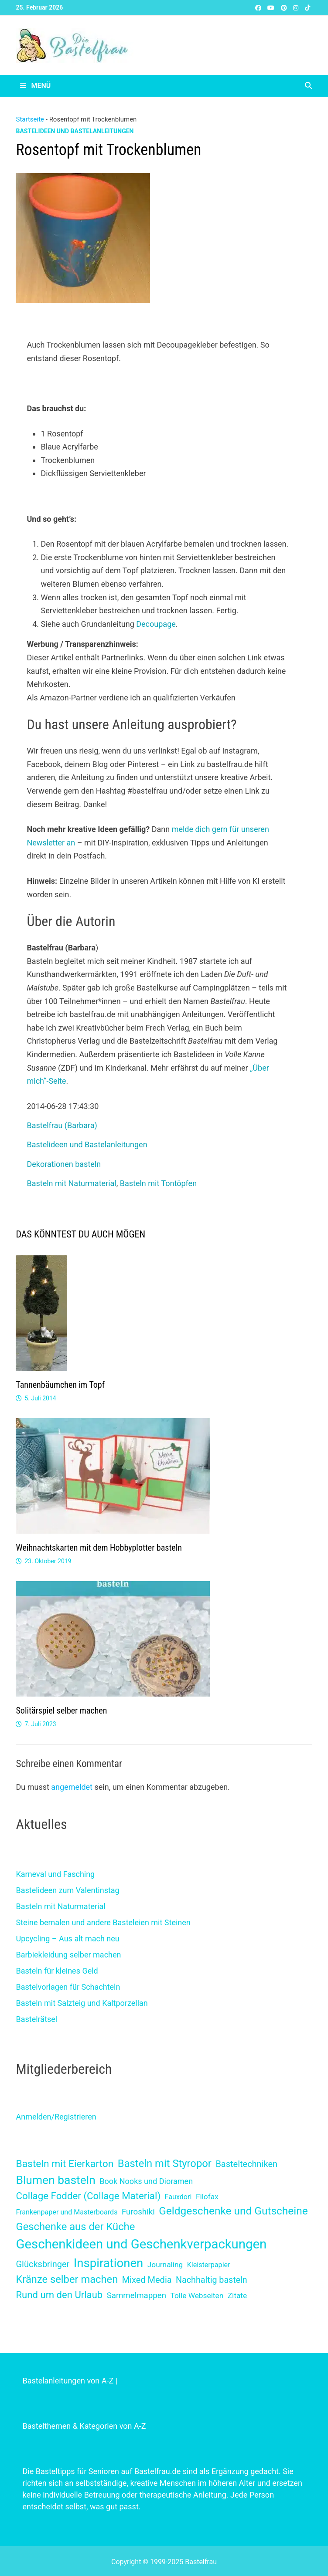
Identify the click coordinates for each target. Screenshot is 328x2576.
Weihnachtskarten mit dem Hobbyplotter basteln (99, 1547)
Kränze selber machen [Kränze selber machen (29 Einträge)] (67, 2279)
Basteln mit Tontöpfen (158, 1183)
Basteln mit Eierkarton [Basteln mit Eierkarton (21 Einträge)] (64, 2164)
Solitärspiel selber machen (61, 1710)
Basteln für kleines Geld (57, 1970)
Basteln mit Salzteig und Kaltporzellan (81, 2003)
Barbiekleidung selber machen (68, 1954)
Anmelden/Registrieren (56, 2116)
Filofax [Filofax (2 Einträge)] (207, 2196)
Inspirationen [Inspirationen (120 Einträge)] (109, 2263)
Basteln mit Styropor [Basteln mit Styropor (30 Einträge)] (165, 2163)
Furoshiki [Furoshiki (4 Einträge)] (138, 2212)
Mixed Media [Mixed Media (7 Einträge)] (147, 2280)
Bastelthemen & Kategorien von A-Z (84, 2426)
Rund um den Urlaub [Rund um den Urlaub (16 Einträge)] (59, 2294)
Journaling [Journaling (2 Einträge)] (165, 2264)
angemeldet (71, 1787)
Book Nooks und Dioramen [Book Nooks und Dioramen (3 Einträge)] (146, 2181)
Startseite (30, 119)
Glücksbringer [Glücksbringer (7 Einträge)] (42, 2264)
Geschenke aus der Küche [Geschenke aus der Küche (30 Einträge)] (75, 2227)
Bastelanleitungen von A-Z (67, 2380)
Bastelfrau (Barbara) (62, 1125)
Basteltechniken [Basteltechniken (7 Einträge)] (246, 2164)
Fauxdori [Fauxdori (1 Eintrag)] (178, 2197)
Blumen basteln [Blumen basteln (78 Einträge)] (55, 2180)
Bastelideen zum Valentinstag (67, 1890)
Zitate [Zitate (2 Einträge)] (237, 2295)
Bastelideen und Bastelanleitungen (74, 131)
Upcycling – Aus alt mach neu (67, 1938)
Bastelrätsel (36, 2019)
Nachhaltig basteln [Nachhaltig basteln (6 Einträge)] (211, 2280)
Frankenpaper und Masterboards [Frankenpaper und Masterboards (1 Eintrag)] (66, 2212)
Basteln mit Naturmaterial (71, 1183)
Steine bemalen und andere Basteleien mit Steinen (103, 1922)
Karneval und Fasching (55, 1874)
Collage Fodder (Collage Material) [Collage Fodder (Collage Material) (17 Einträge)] (88, 2195)
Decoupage (156, 624)
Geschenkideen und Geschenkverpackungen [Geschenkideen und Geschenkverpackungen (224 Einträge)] (141, 2244)
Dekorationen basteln (64, 1164)
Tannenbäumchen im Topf (60, 1384)
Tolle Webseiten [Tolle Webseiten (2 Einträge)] (196, 2295)
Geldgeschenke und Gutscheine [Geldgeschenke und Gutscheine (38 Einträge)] (233, 2210)
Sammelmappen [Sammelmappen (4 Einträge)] (136, 2295)
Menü (35, 85)
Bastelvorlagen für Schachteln (68, 1986)
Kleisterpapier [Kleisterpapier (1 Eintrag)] (208, 2265)
